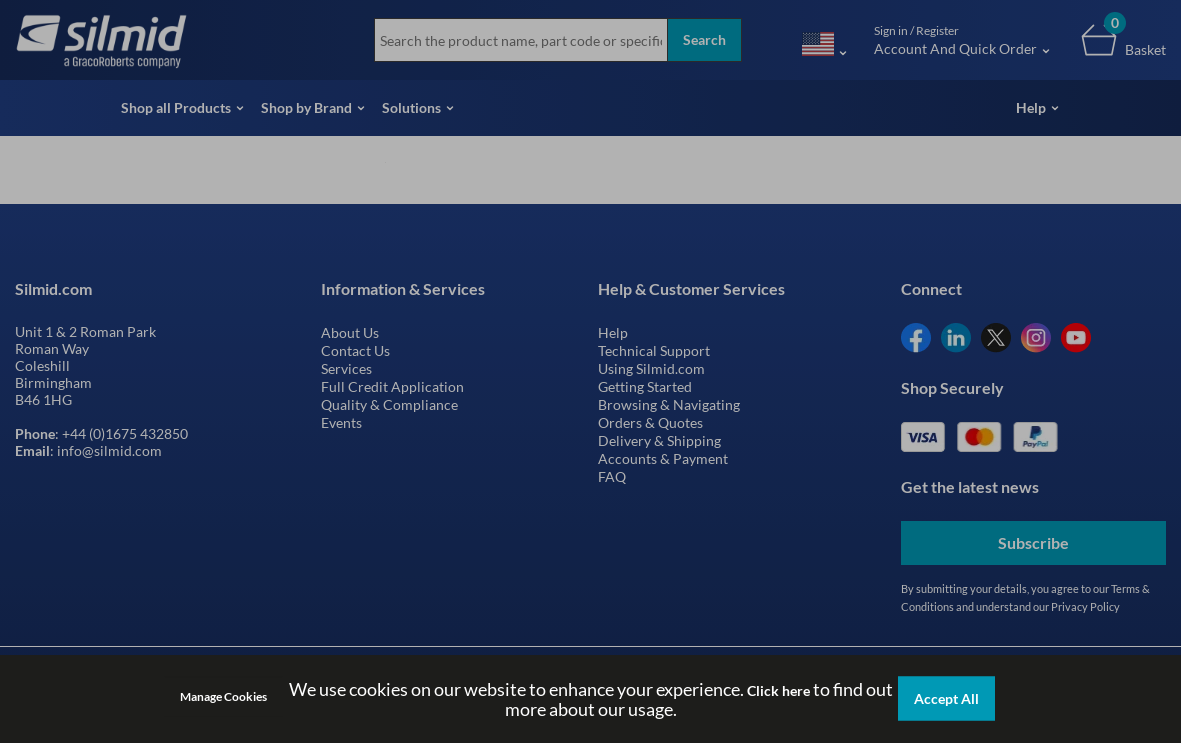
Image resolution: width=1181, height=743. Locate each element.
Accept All (946, 698)
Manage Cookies (223, 696)
